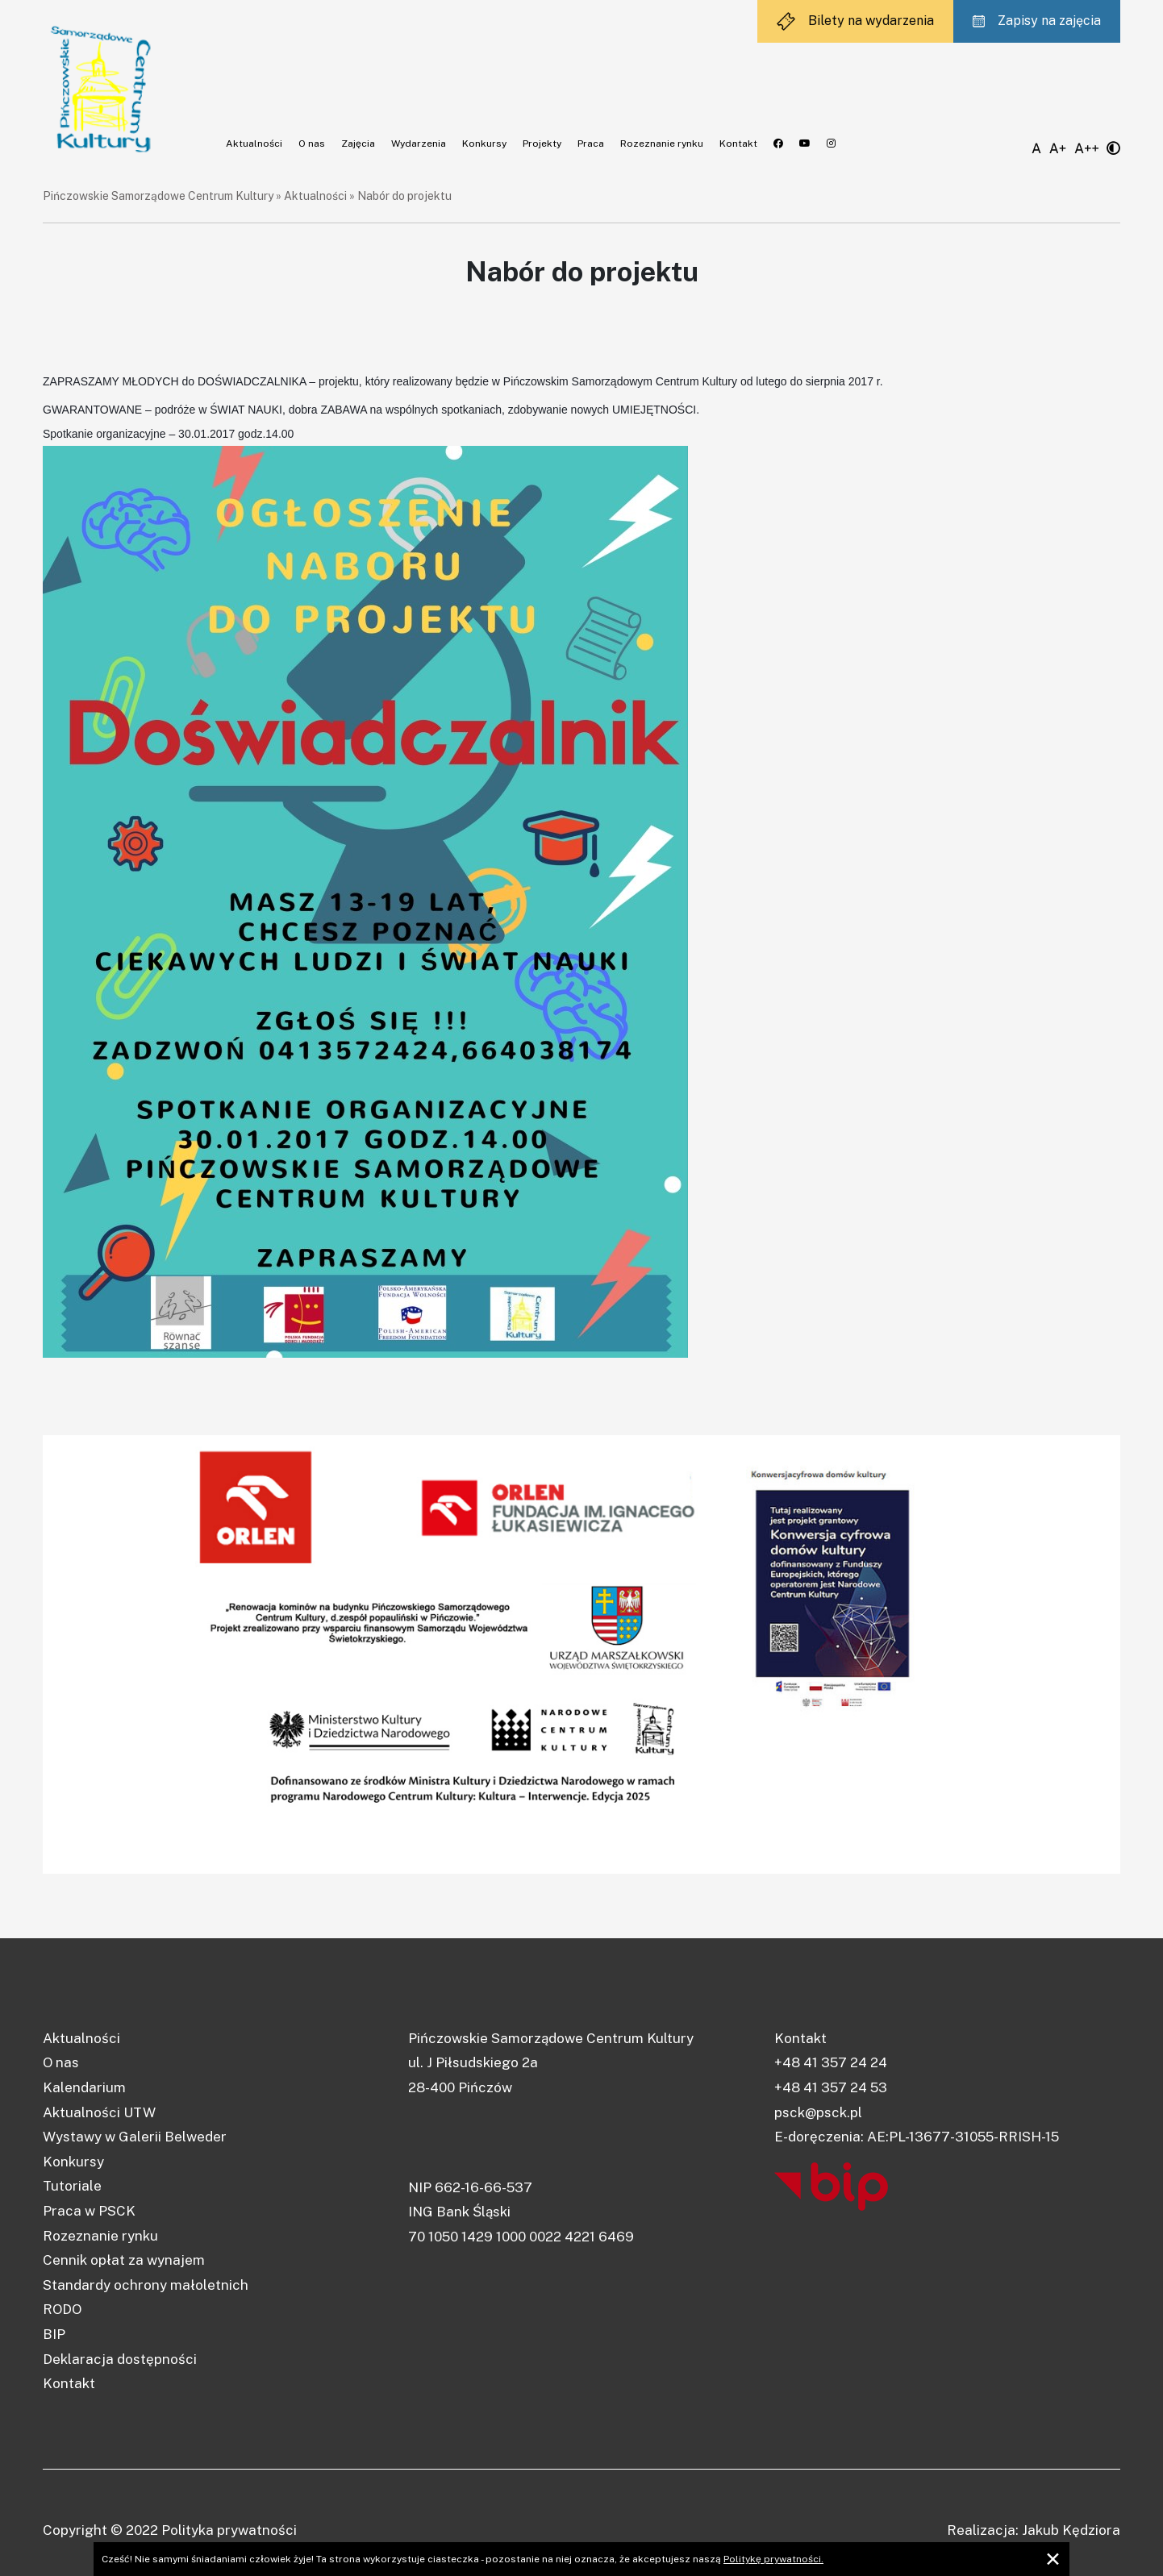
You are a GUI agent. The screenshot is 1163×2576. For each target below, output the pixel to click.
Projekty (542, 143)
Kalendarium (84, 2087)
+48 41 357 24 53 (830, 2087)
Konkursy (484, 143)
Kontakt (738, 143)
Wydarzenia (418, 143)
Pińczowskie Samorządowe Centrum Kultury (158, 195)
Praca (590, 143)
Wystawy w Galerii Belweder (135, 2137)
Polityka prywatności (229, 2530)
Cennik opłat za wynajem (124, 2260)
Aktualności (254, 143)
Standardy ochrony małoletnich (145, 2285)
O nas (311, 143)
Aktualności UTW (99, 2112)
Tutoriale (72, 2186)
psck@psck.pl (818, 2112)
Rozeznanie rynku (661, 143)
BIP (54, 2334)
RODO (62, 2309)
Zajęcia (358, 143)
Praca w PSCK (89, 2211)
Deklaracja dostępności (120, 2359)
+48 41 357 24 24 (830, 2062)
